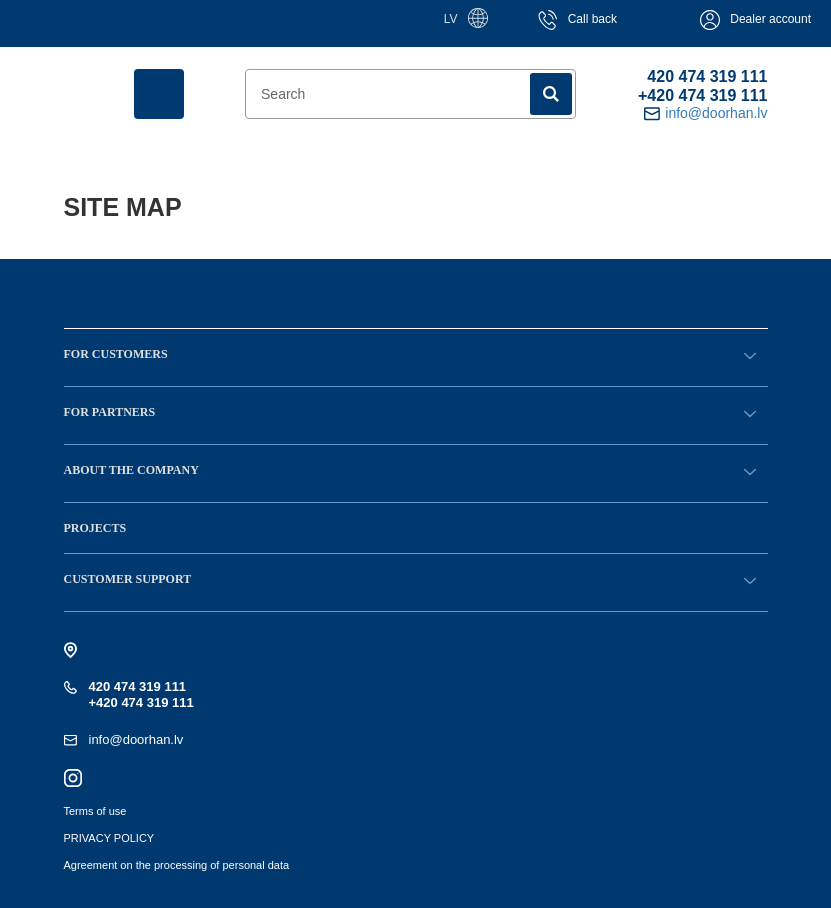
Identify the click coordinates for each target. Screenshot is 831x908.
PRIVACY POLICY (109, 838)
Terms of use (95, 811)
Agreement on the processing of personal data (177, 865)
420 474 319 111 (707, 76)
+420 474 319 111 (702, 95)
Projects (95, 528)
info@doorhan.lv (136, 739)
